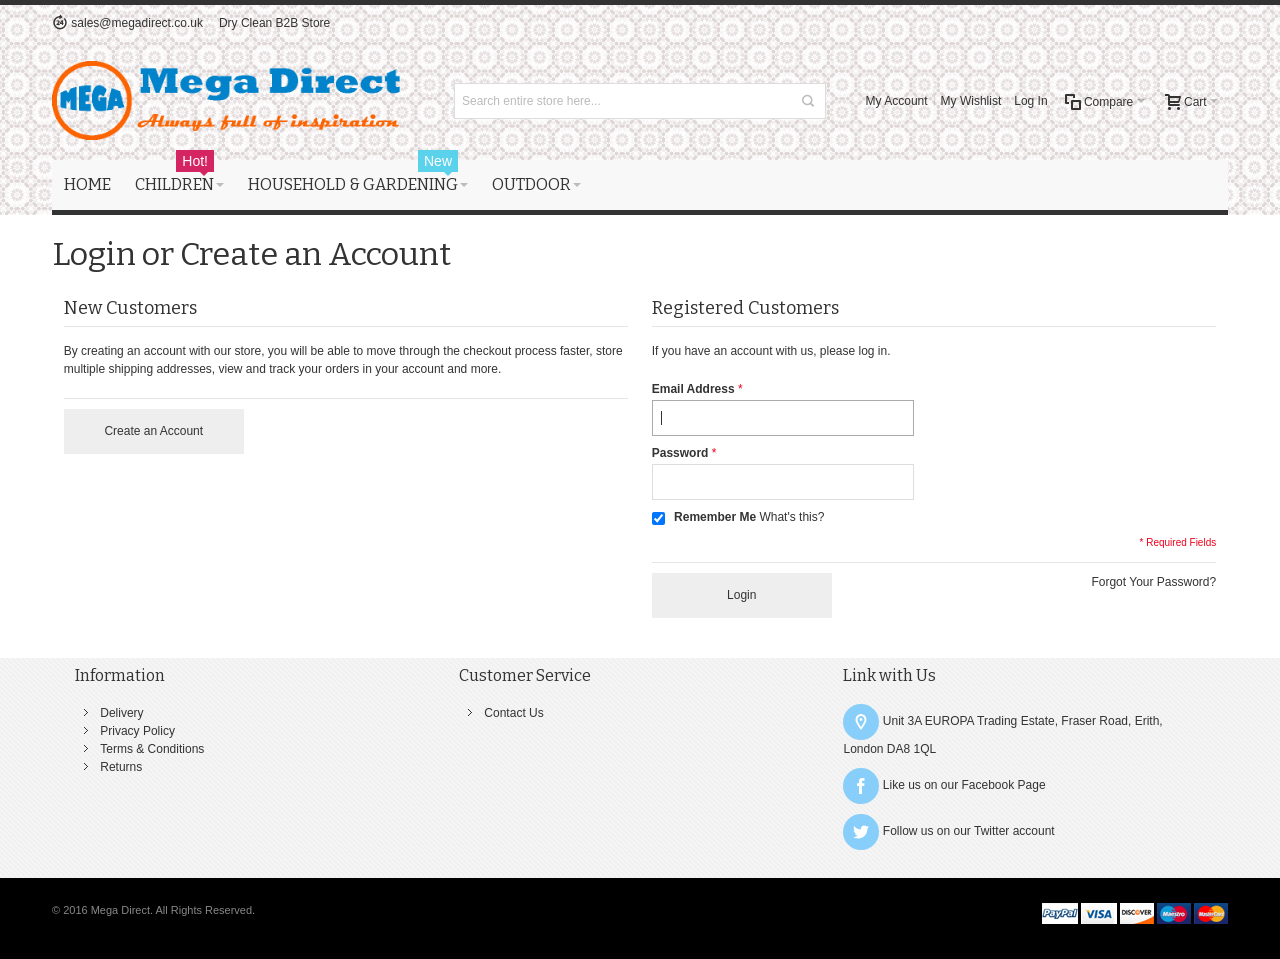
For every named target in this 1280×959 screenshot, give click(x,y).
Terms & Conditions (152, 749)
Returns (121, 767)
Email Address (693, 389)
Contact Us (513, 713)
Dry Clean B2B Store (274, 23)
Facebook (988, 786)
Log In (1030, 101)
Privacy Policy (137, 731)
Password (680, 453)
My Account (897, 101)
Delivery (121, 713)
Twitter (991, 832)
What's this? (791, 517)
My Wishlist (971, 101)
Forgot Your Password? (1153, 582)
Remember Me (715, 517)
